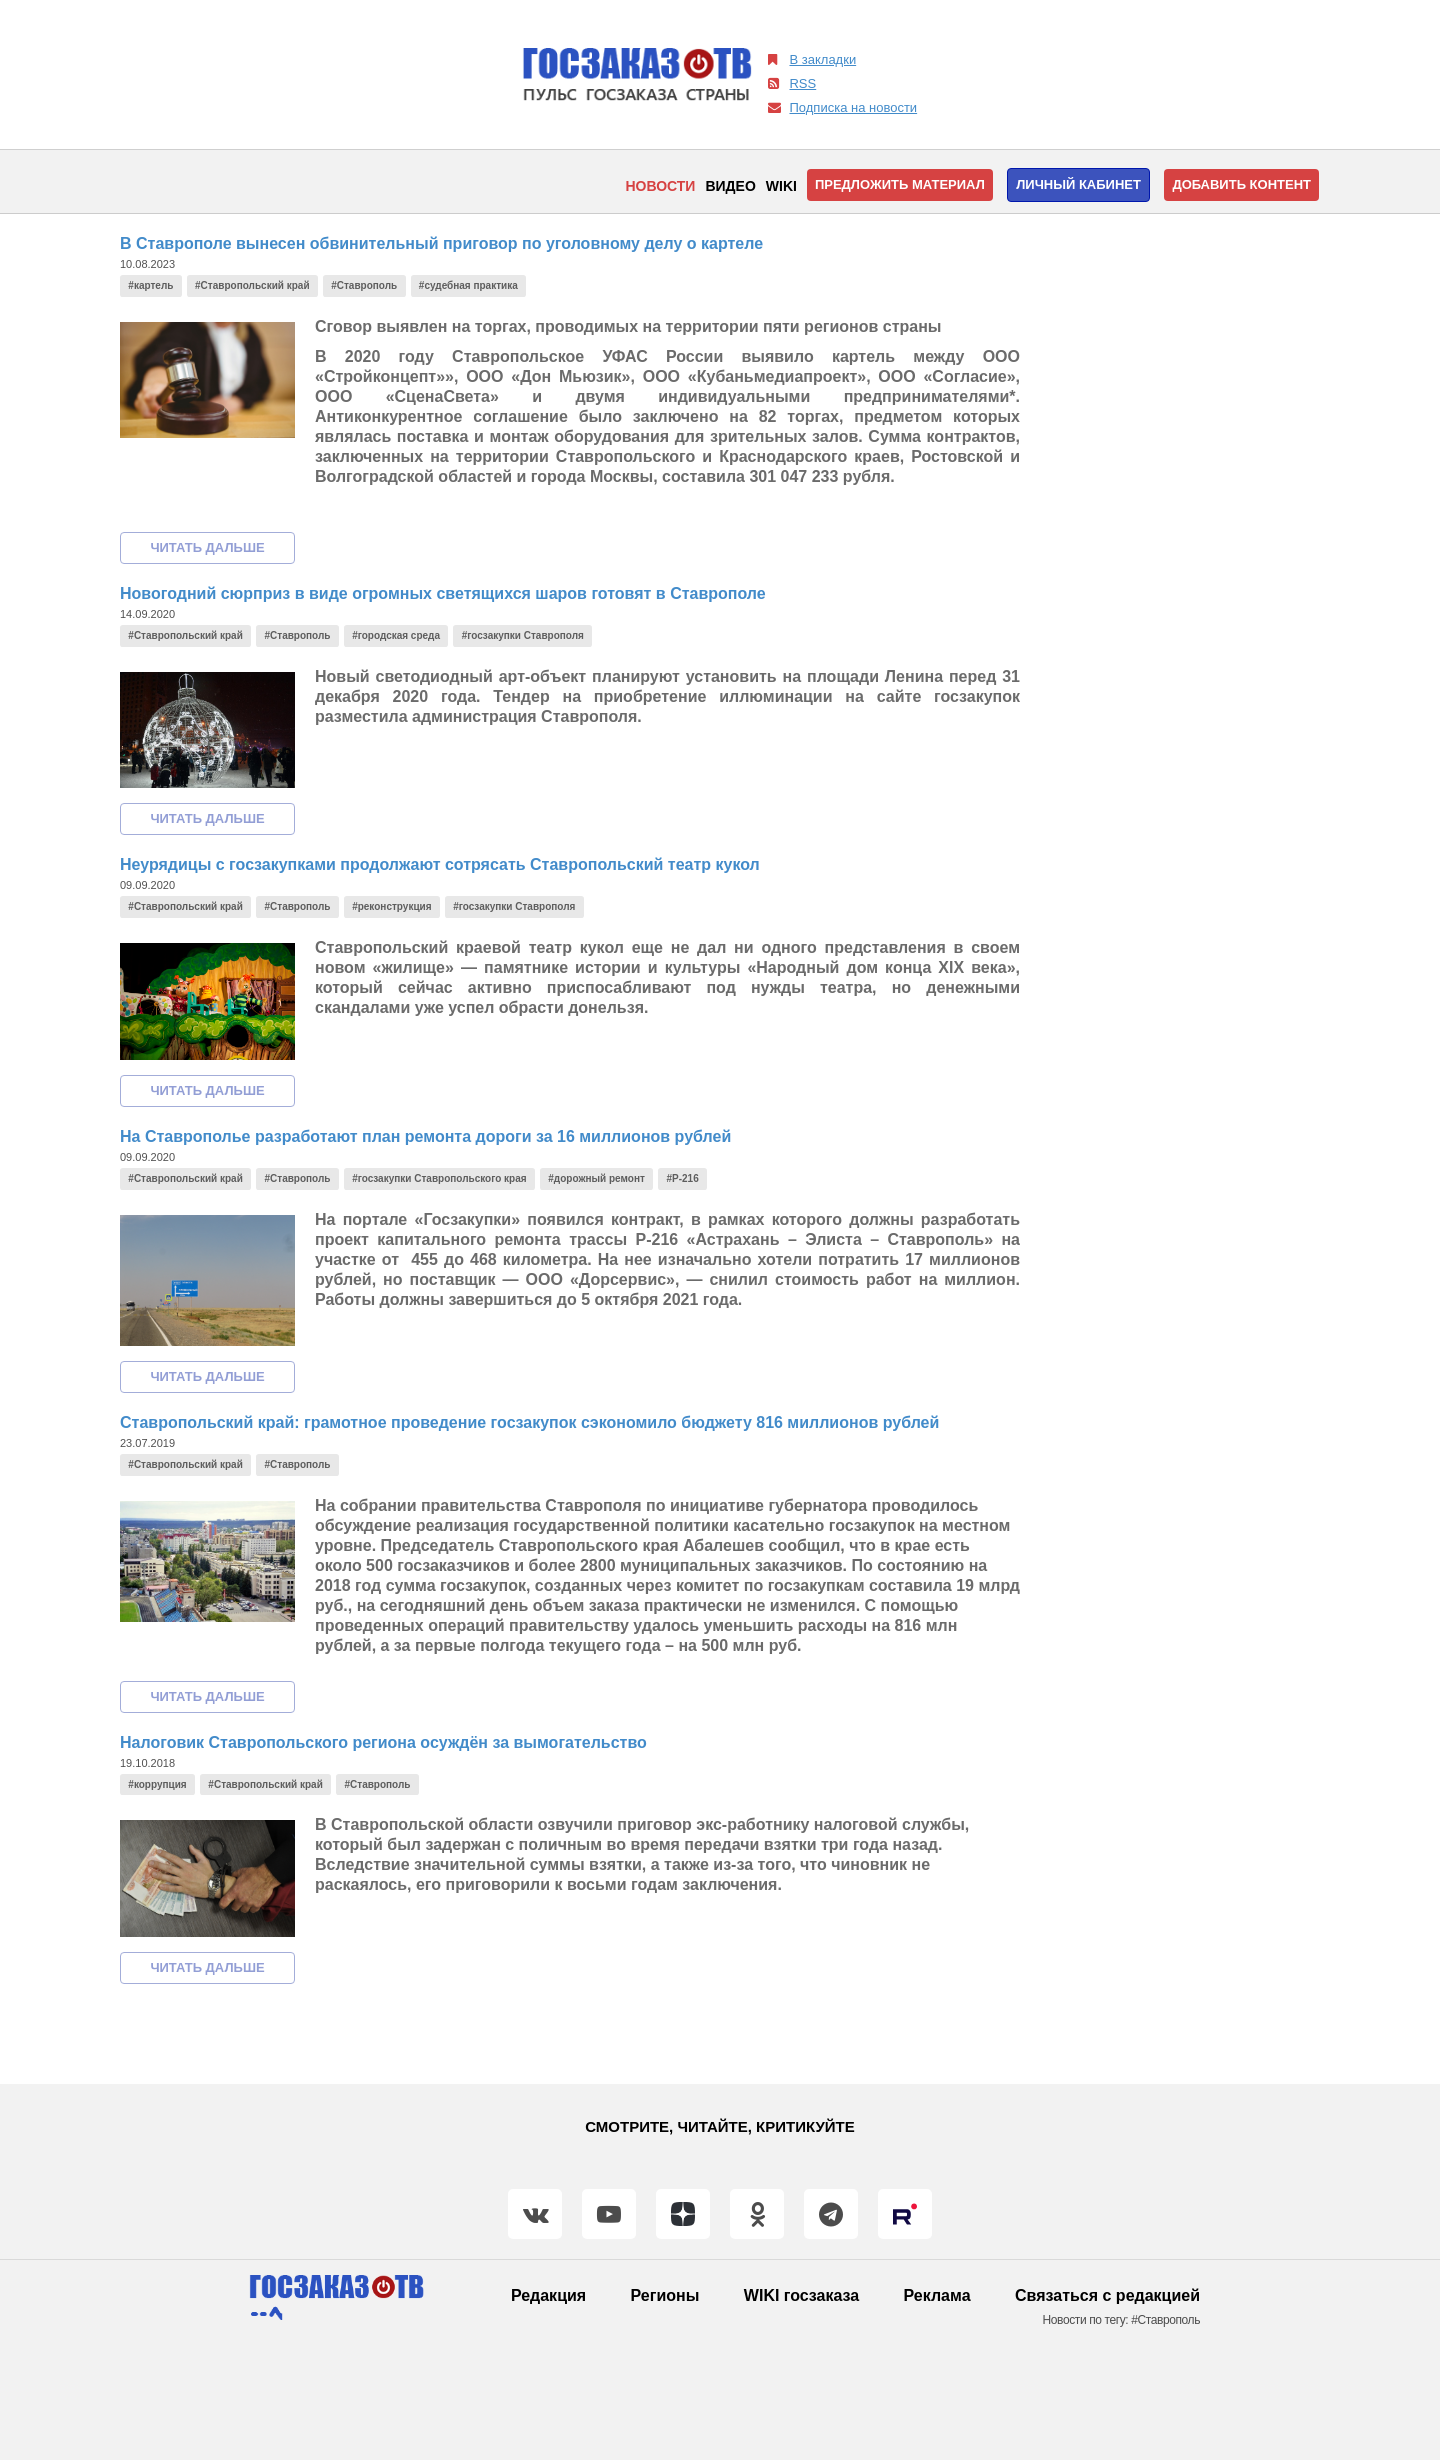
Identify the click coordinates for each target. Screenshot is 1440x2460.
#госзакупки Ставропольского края (439, 1178)
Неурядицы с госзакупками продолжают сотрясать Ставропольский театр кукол (440, 864)
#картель (150, 285)
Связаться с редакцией (1107, 2295)
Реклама (937, 2295)
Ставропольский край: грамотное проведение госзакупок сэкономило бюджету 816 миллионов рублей (529, 1422)
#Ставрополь (364, 285)
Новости (660, 186)
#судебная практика (468, 285)
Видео (730, 186)
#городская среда (396, 635)
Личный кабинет (1078, 184)
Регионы (665, 2295)
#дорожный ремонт (596, 1178)
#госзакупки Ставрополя (523, 635)
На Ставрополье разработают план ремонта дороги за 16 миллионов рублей (425, 1136)
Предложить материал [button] (900, 184)
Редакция (548, 2295)
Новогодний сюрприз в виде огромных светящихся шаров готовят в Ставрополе (443, 593)
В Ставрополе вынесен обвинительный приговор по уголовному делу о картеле (441, 243)
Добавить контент (1241, 184)
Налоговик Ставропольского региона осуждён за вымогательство (383, 1742)
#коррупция (157, 1784)
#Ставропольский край (252, 285)
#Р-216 (683, 1178)
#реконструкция (391, 906)
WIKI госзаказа (801, 2295)
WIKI (781, 186)
